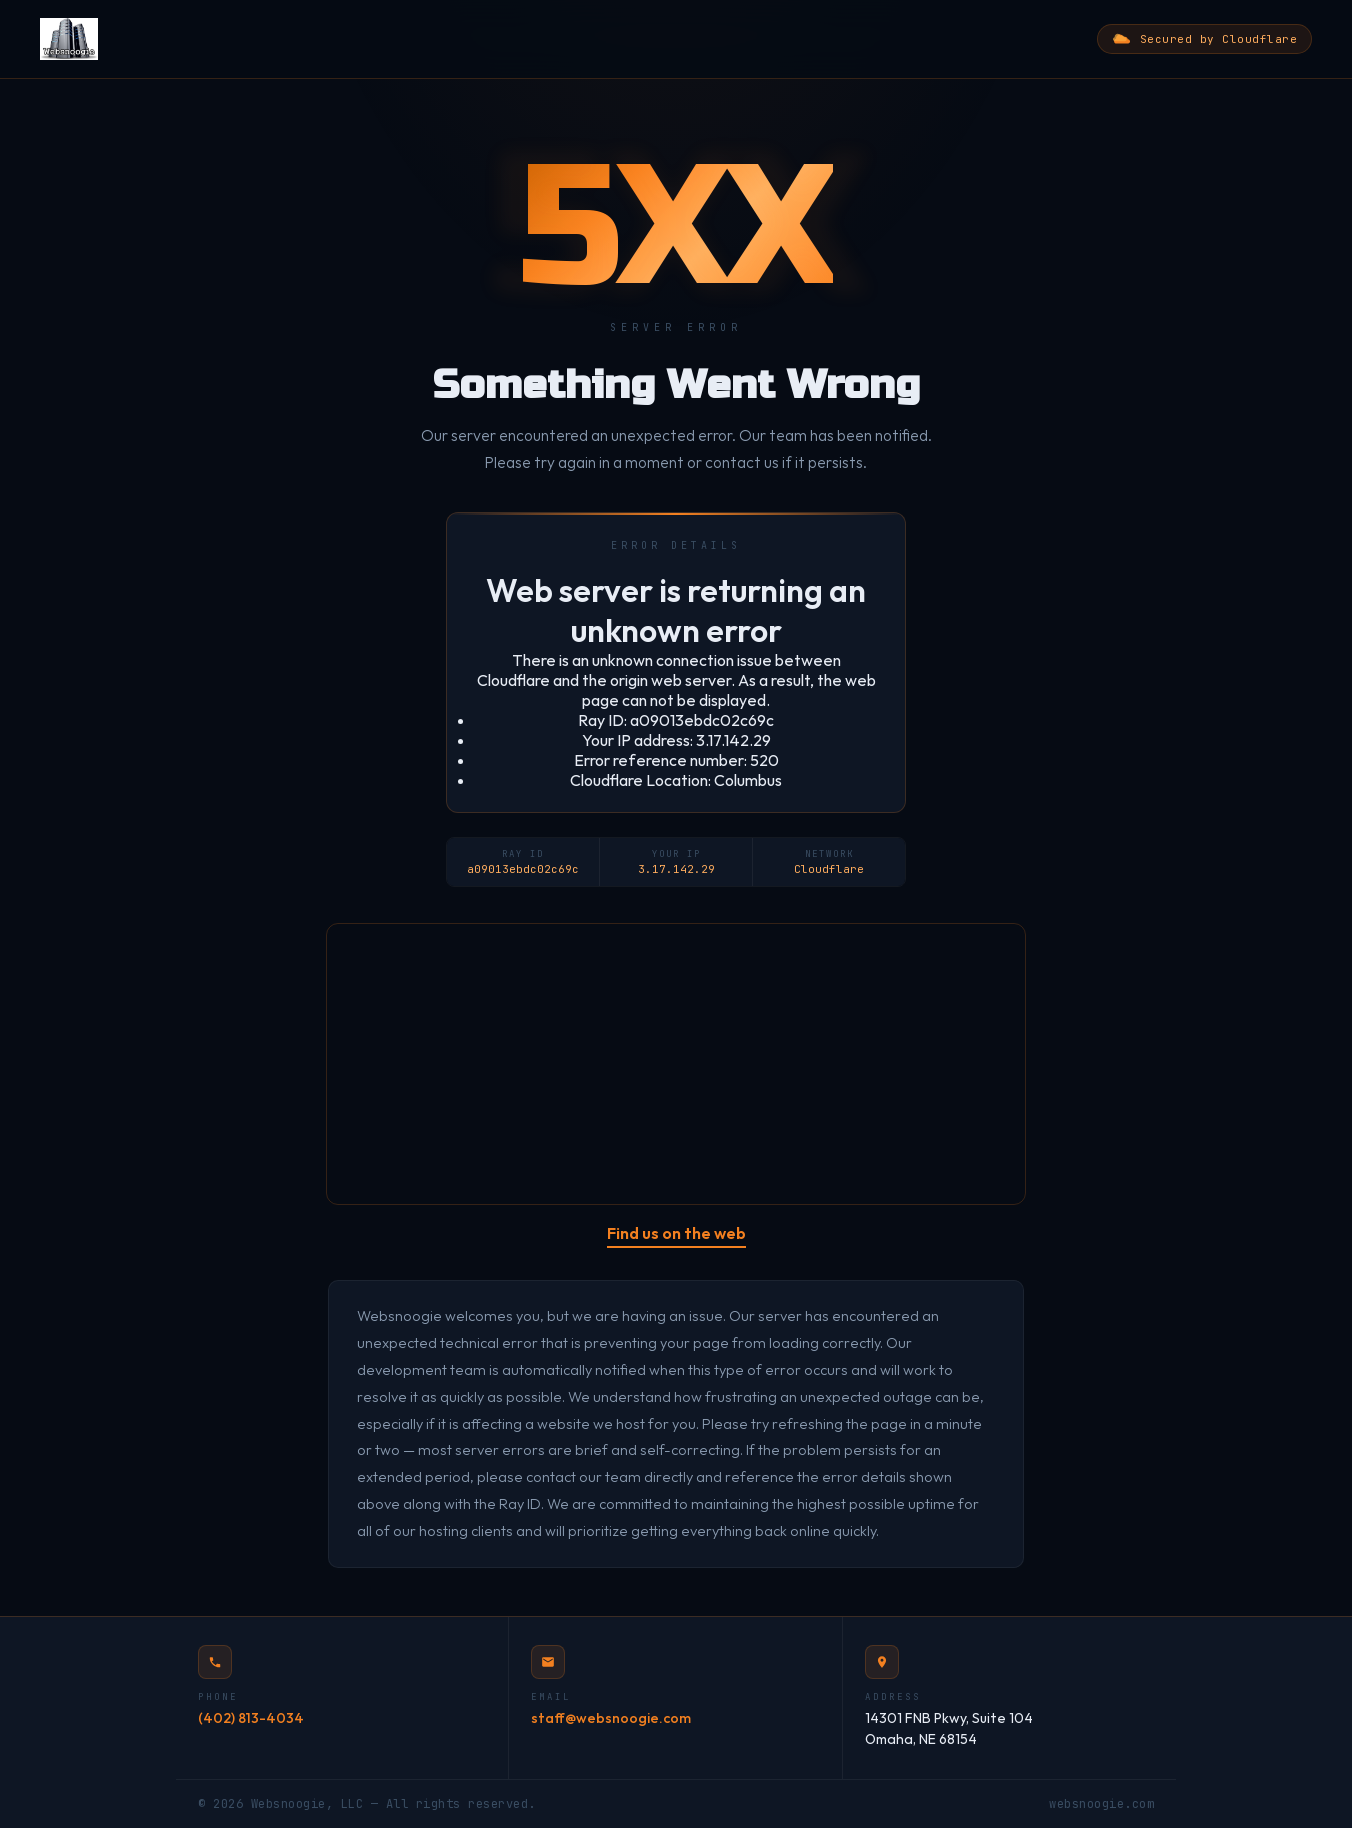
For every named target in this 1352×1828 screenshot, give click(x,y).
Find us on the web (676, 1233)
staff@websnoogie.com (611, 1718)
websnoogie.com (1101, 1804)
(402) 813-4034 (251, 1718)
